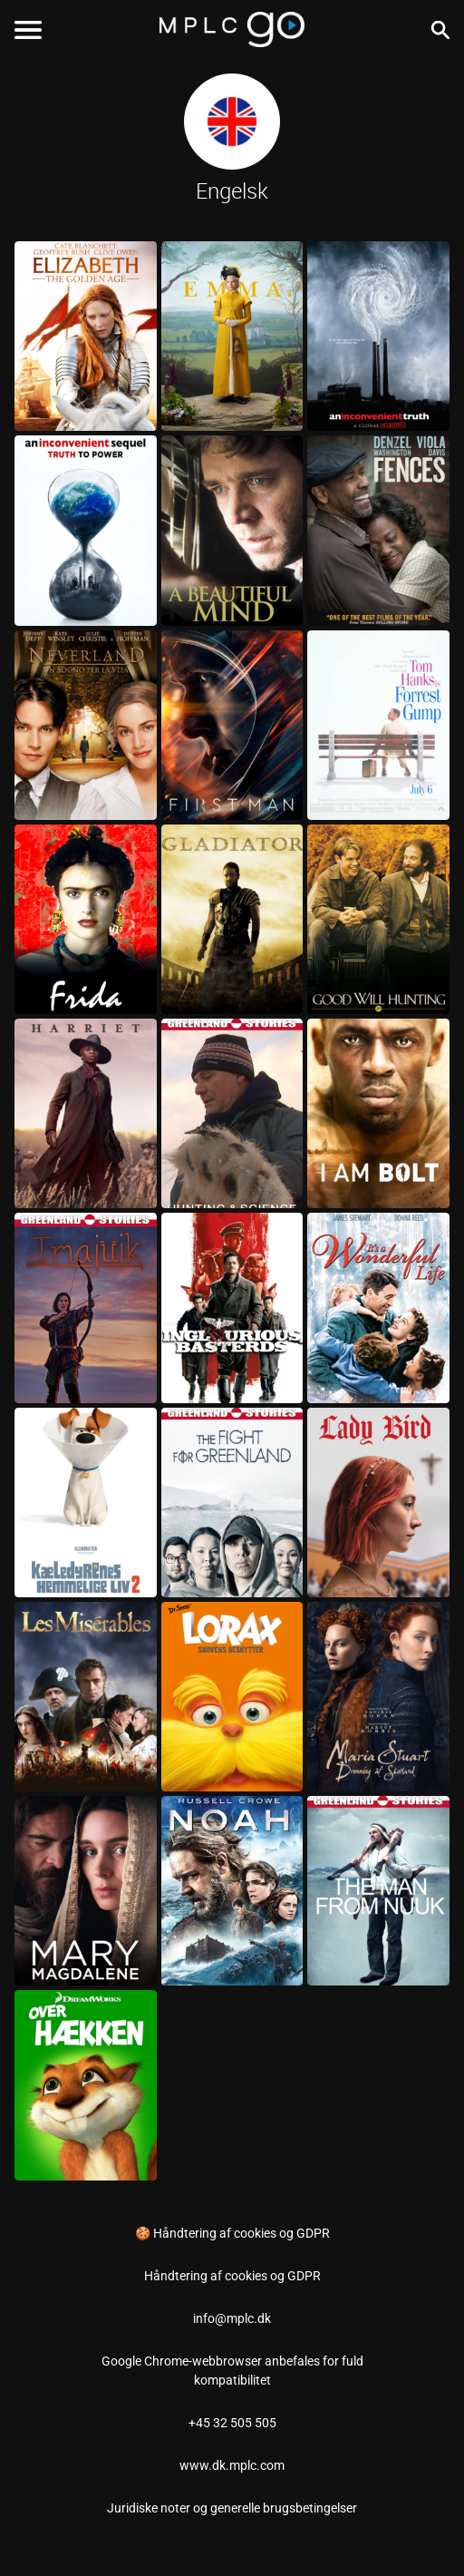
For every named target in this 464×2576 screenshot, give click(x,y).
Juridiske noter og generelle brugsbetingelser (232, 2508)
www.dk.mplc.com (232, 2465)
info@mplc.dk (232, 2318)
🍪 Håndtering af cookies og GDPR (232, 2233)
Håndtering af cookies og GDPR (232, 2276)
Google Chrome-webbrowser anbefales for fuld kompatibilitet (232, 2370)
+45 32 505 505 (232, 2422)
